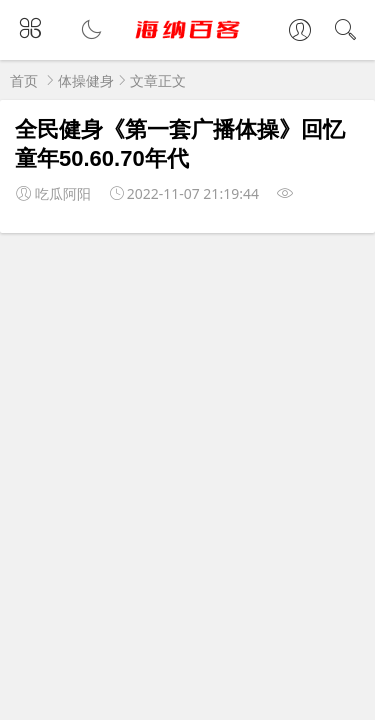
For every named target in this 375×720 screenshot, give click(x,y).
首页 (24, 80)
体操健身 (86, 80)
